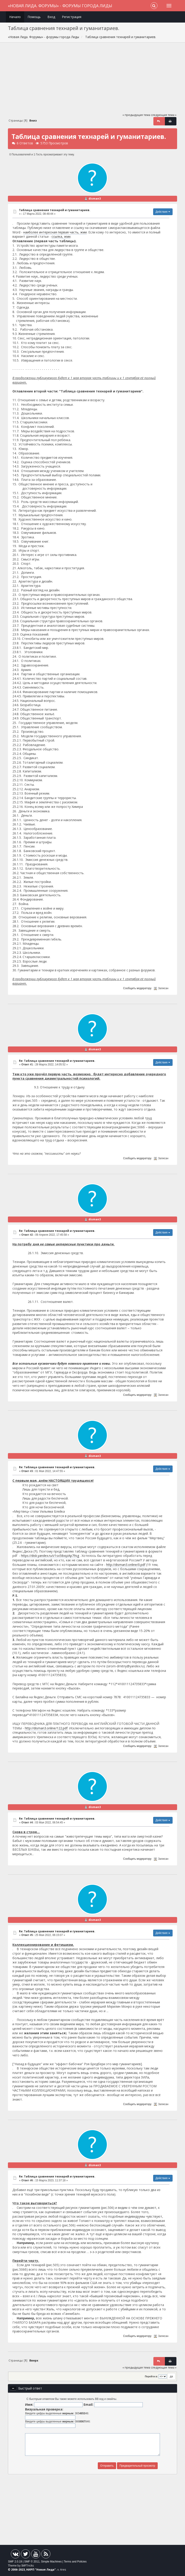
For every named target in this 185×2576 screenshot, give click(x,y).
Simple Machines (51, 2561)
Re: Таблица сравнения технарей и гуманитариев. (57, 1060)
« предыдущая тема (136, 115)
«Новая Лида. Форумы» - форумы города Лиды (60, 5)
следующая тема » (163, 115)
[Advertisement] (92, 79)
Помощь (34, 17)
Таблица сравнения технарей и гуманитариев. (54, 210)
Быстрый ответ (30, 2388)
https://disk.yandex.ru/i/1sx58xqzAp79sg (50, 1555)
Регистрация (71, 17)
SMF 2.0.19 (15, 2561)
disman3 (95, 198)
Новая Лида (45, 2569)
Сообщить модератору (137, 988)
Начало (15, 17)
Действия (163, 211)
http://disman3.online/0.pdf (125, 1564)
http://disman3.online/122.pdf (46, 1728)
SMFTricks (27, 2565)
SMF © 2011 (32, 2561)
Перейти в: (151, 2376)
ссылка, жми (61, 236)
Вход (51, 17)
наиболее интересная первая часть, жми (55, 232)
